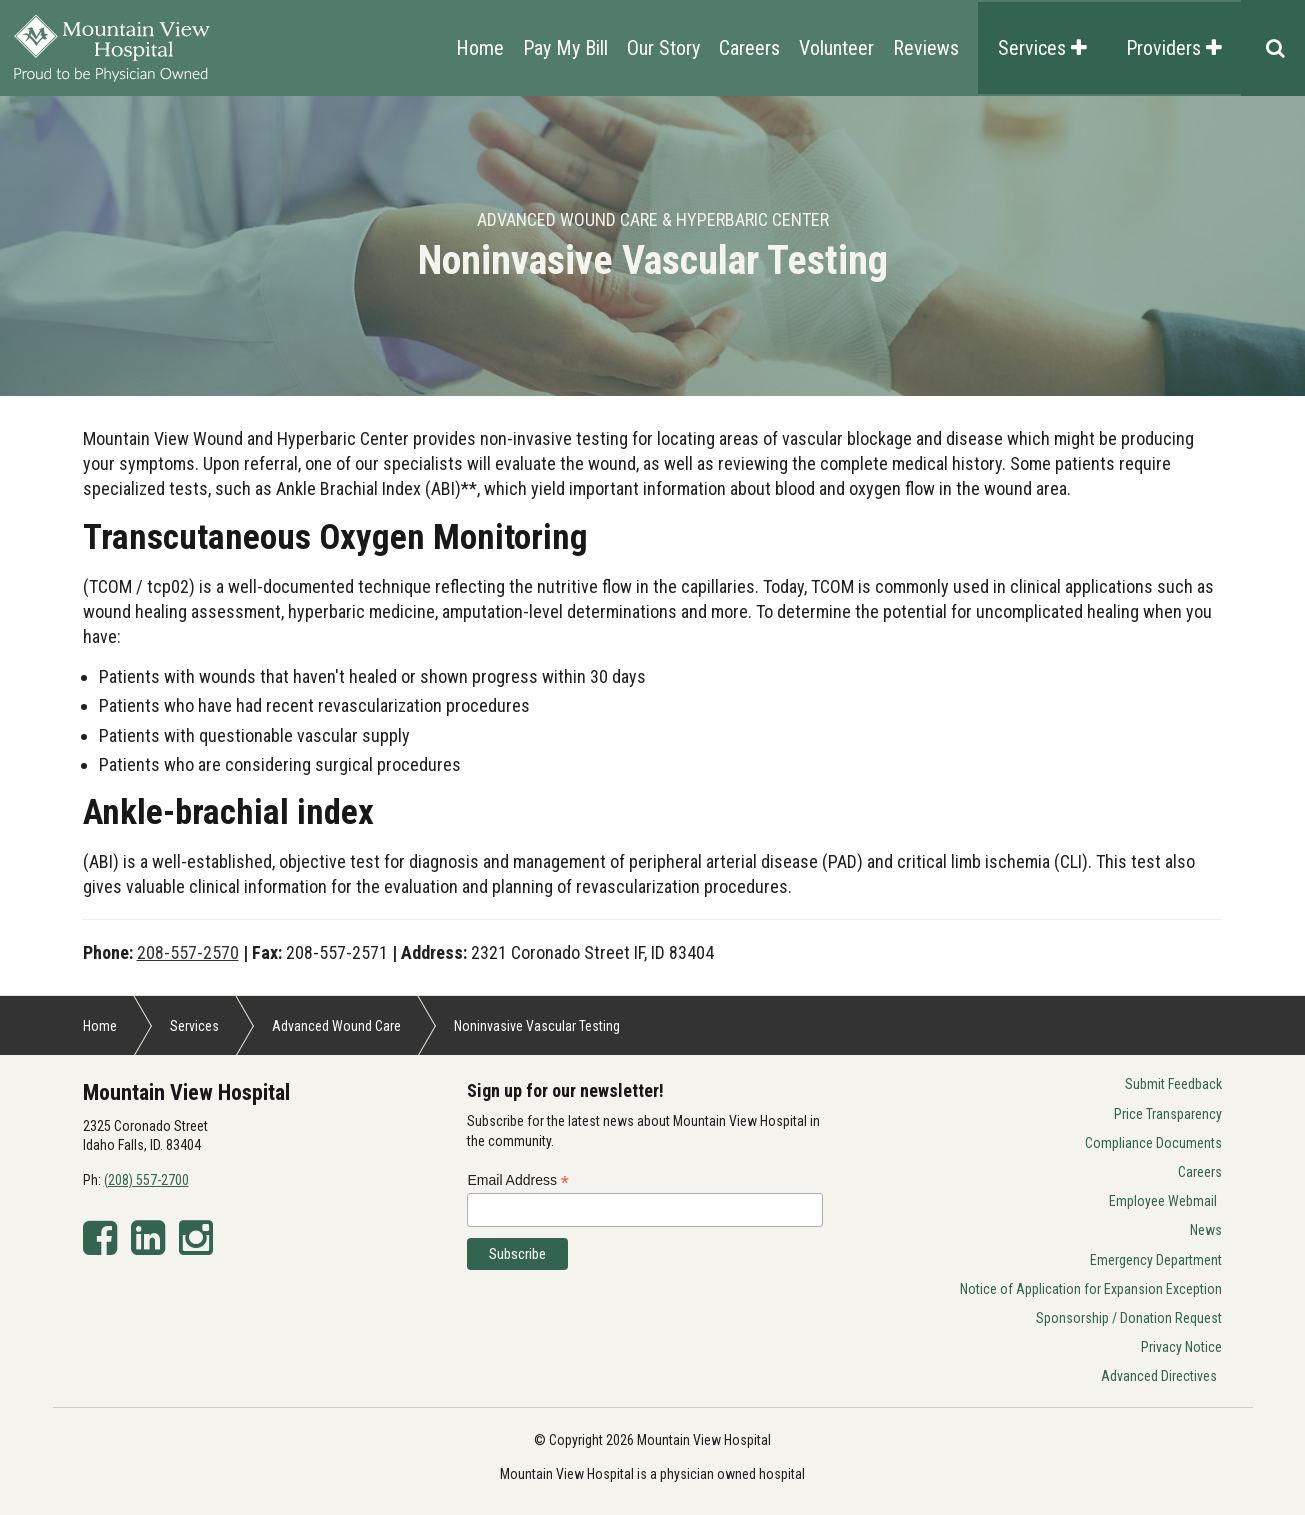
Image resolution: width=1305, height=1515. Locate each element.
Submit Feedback (1173, 1084)
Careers (749, 48)
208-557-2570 (188, 952)
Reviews (926, 48)
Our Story (663, 48)
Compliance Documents (1153, 1143)
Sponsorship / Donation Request (1129, 1318)
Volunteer (836, 48)
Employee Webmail (1163, 1201)
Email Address (518, 1180)
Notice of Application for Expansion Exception (1091, 1289)
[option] (652, 246)
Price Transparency (1168, 1114)
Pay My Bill (565, 48)
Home (480, 48)
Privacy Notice (1181, 1347)
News (1206, 1230)
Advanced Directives (1159, 1376)
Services (1042, 48)
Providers (1174, 48)
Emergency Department (1156, 1260)
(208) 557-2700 (146, 1180)
